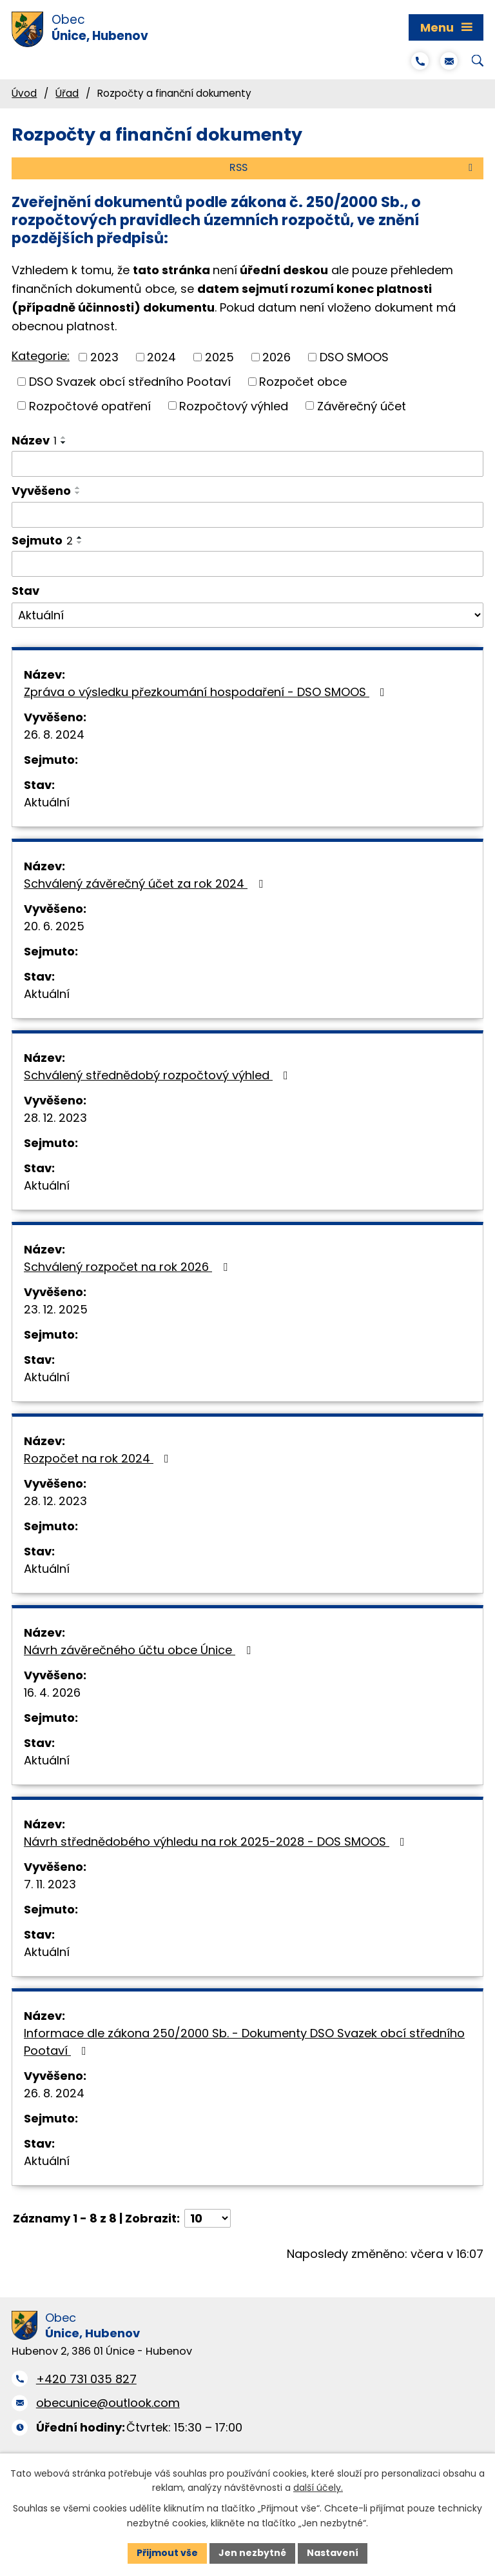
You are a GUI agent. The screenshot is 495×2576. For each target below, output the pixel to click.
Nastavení (332, 2552)
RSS (353, 167)
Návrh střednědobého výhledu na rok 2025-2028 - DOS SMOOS (217, 1841)
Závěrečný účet (361, 405)
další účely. (318, 2488)
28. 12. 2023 (55, 1118)
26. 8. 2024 (54, 734)
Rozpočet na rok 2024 (99, 1458)
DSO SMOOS (354, 357)
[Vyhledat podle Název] (247, 464)
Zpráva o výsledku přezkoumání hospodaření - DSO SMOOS (207, 692)
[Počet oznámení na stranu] (207, 2218)
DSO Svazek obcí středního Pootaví (130, 382)
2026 (276, 357)
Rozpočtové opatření (90, 405)
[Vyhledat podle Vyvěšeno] (247, 515)
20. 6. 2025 (54, 926)
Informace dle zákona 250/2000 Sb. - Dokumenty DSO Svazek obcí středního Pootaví (244, 2042)
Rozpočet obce (303, 382)
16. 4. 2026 (52, 1692)
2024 (161, 357)
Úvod (24, 93)
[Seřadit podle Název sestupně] (64, 442)
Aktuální (47, 802)
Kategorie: (41, 356)
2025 (219, 357)
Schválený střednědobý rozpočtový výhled (158, 1075)
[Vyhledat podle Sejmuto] (247, 564)
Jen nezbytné (252, 2552)
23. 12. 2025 (56, 1309)
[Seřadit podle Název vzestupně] (64, 437)
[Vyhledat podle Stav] (247, 615)
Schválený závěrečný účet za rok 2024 (146, 883)
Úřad (67, 93)
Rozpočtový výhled (233, 405)
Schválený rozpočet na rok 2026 (128, 1267)
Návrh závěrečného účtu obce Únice (140, 1650)
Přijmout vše (167, 2552)
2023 (104, 357)
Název (34, 440)
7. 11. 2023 (50, 1884)
